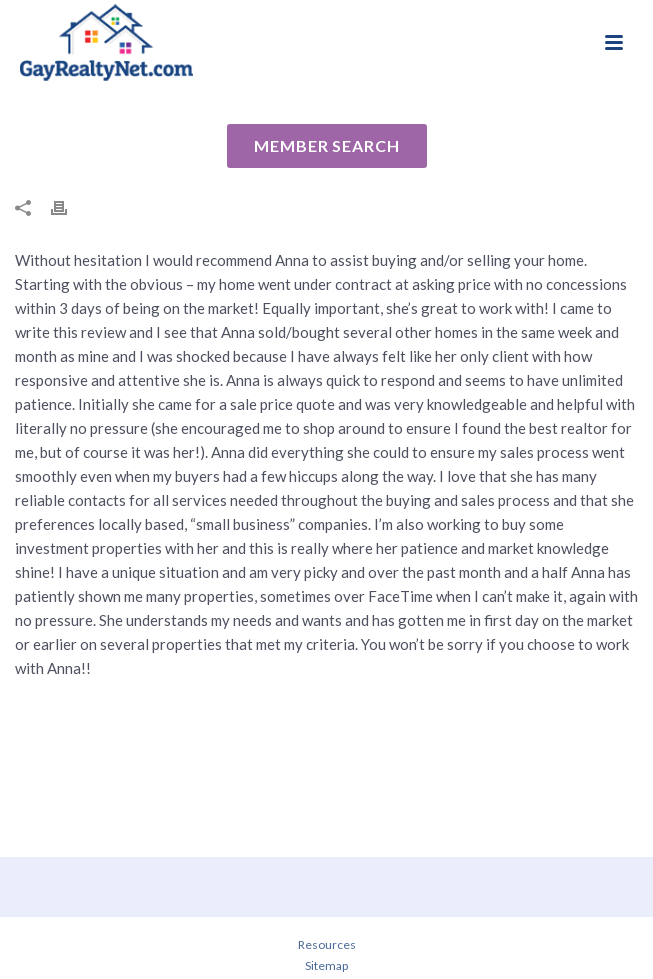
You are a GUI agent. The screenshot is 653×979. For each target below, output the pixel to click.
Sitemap (326, 965)
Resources (327, 944)
